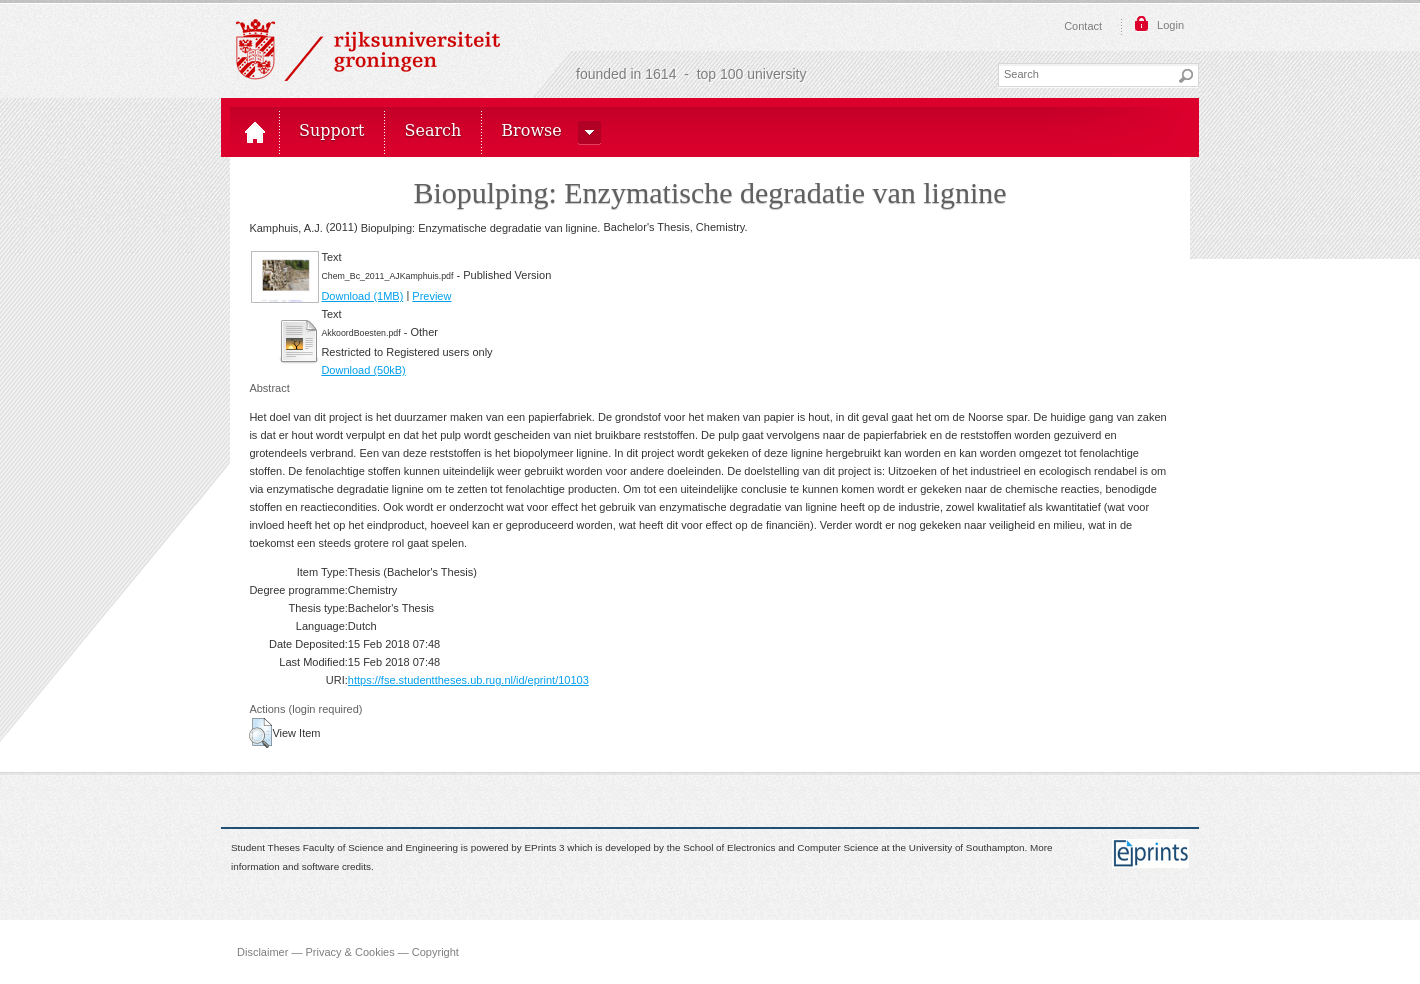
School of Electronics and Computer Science (780, 848)
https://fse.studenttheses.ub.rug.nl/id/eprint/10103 (468, 680)
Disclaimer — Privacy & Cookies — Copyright (348, 952)
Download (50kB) (363, 370)
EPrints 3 (545, 848)
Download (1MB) (362, 296)
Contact (1083, 26)
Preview (431, 296)
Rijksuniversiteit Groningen (368, 50)
